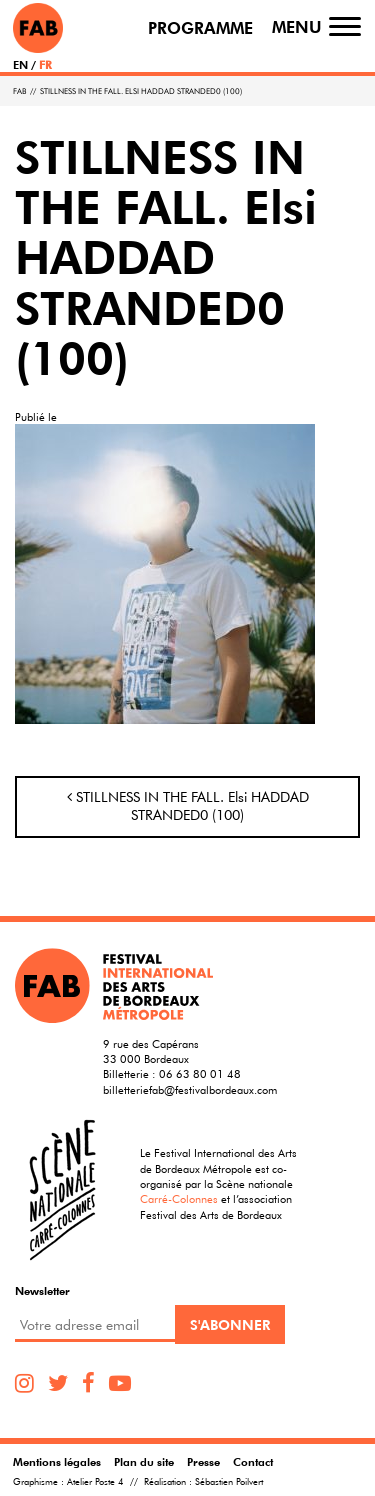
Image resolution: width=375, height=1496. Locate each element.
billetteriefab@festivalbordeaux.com (190, 1089)
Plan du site (144, 1461)
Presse (203, 1461)
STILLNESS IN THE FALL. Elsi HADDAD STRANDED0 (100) (188, 806)
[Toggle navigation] (345, 27)
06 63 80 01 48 (200, 1073)
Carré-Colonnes (179, 1198)
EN (20, 64)
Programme (200, 28)
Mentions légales (57, 1461)
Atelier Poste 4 (95, 1482)
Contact (253, 1461)
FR (45, 64)
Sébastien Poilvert (229, 1482)
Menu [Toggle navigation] (297, 27)
